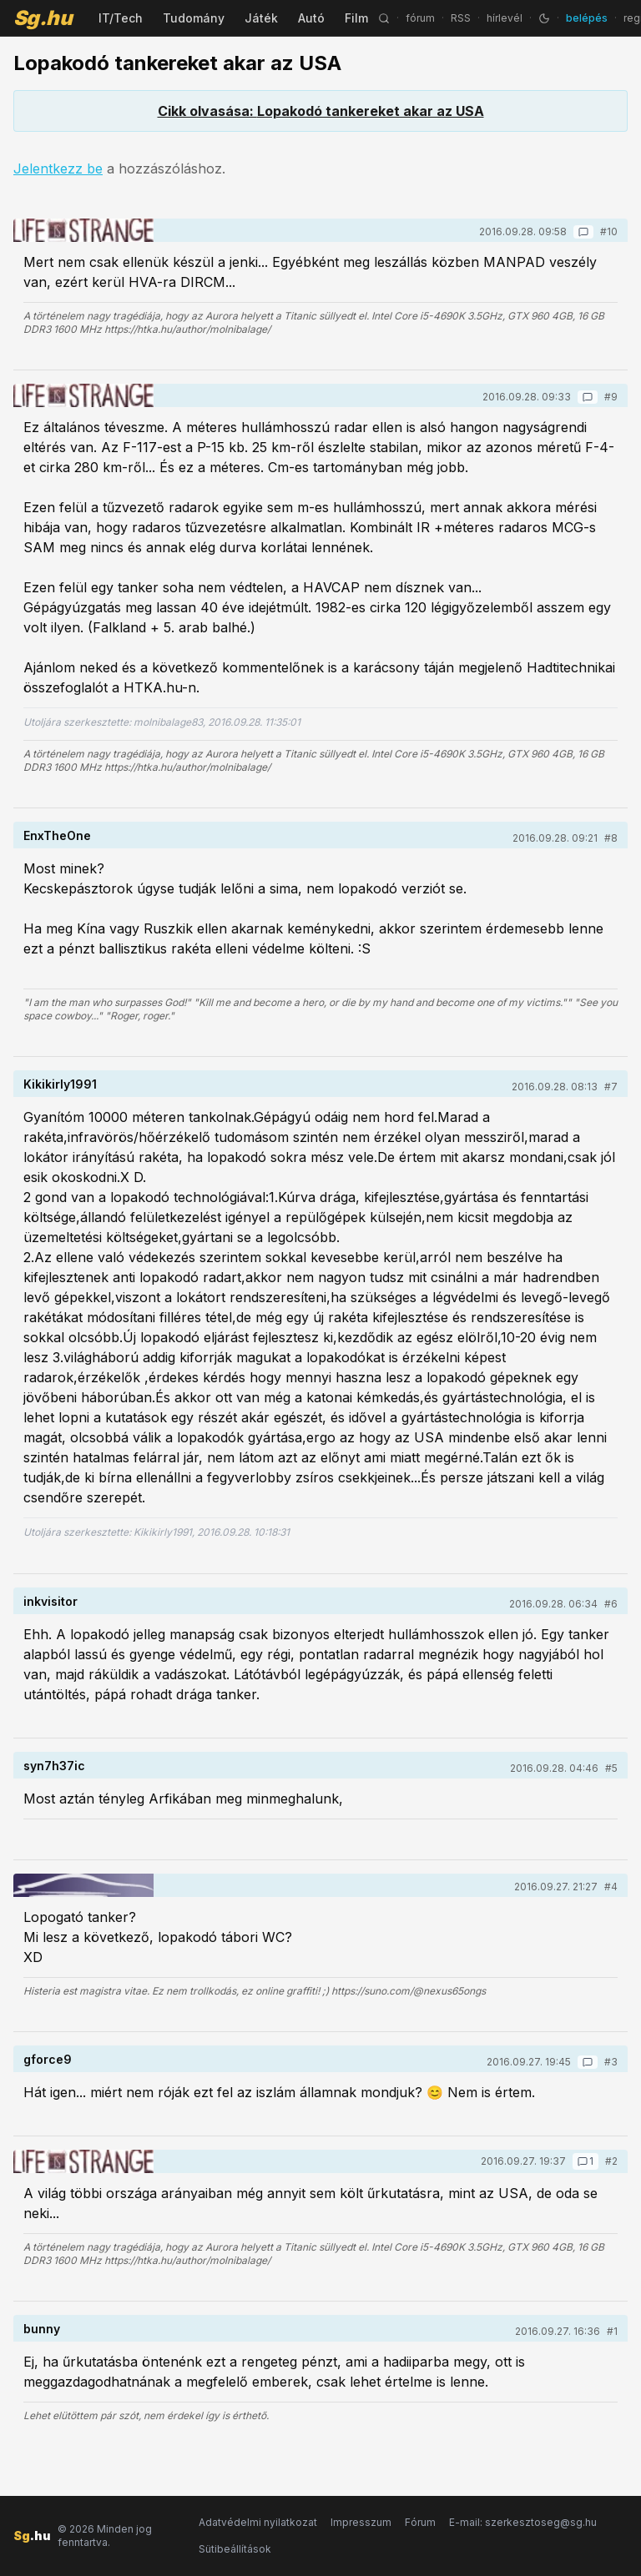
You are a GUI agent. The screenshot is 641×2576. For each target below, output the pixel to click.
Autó (311, 18)
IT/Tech (120, 18)
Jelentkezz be (58, 168)
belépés (587, 18)
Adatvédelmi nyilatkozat (258, 2522)
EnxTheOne (57, 835)
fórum (420, 18)
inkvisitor (50, 1601)
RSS (461, 18)
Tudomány (194, 18)
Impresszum (361, 2522)
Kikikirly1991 (60, 1084)
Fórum (420, 2522)
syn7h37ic (54, 1765)
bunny (41, 2329)
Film (356, 18)
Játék (261, 18)
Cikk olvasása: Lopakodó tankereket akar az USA (321, 111)
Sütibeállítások (235, 2549)
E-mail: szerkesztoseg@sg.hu (523, 2522)
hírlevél (504, 18)
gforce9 (47, 2059)
